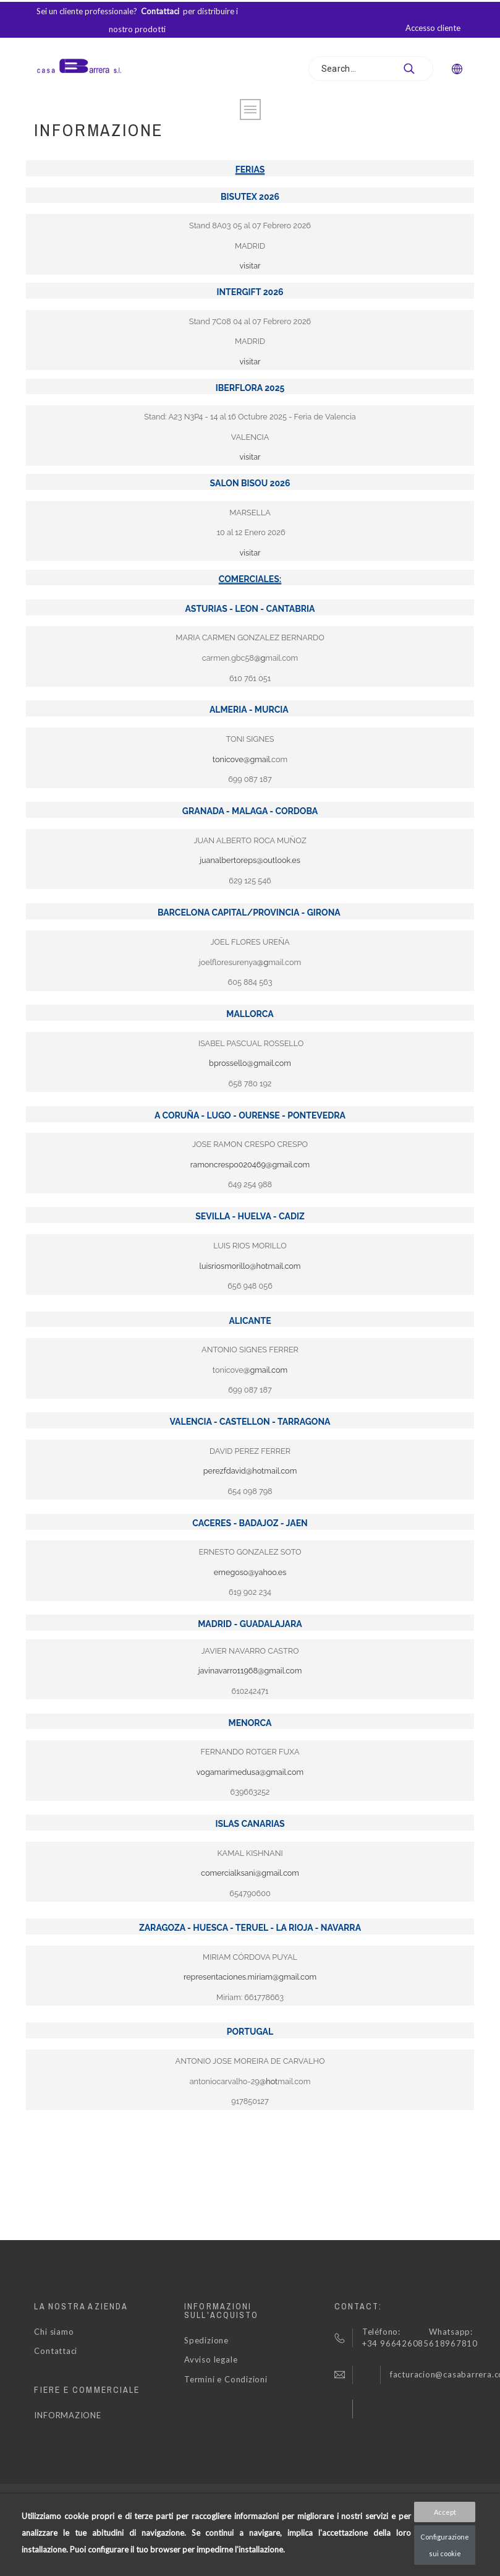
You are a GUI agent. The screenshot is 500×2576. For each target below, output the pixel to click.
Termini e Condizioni (226, 2379)
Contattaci (55, 2351)
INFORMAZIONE (67, 2415)
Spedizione (206, 2340)
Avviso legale (210, 2359)
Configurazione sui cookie (444, 2545)
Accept (445, 2512)
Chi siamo (54, 2332)
